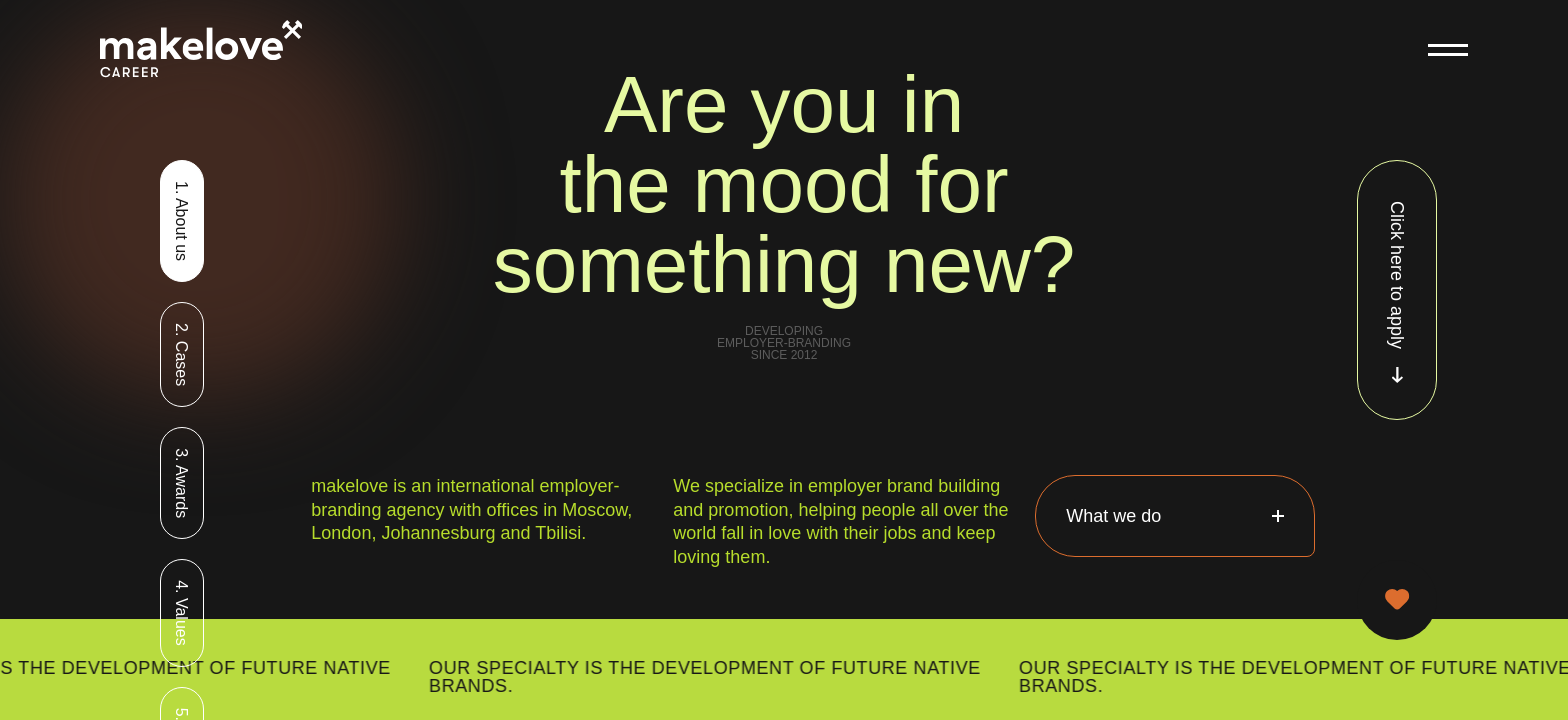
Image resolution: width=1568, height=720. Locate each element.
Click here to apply (1397, 292)
